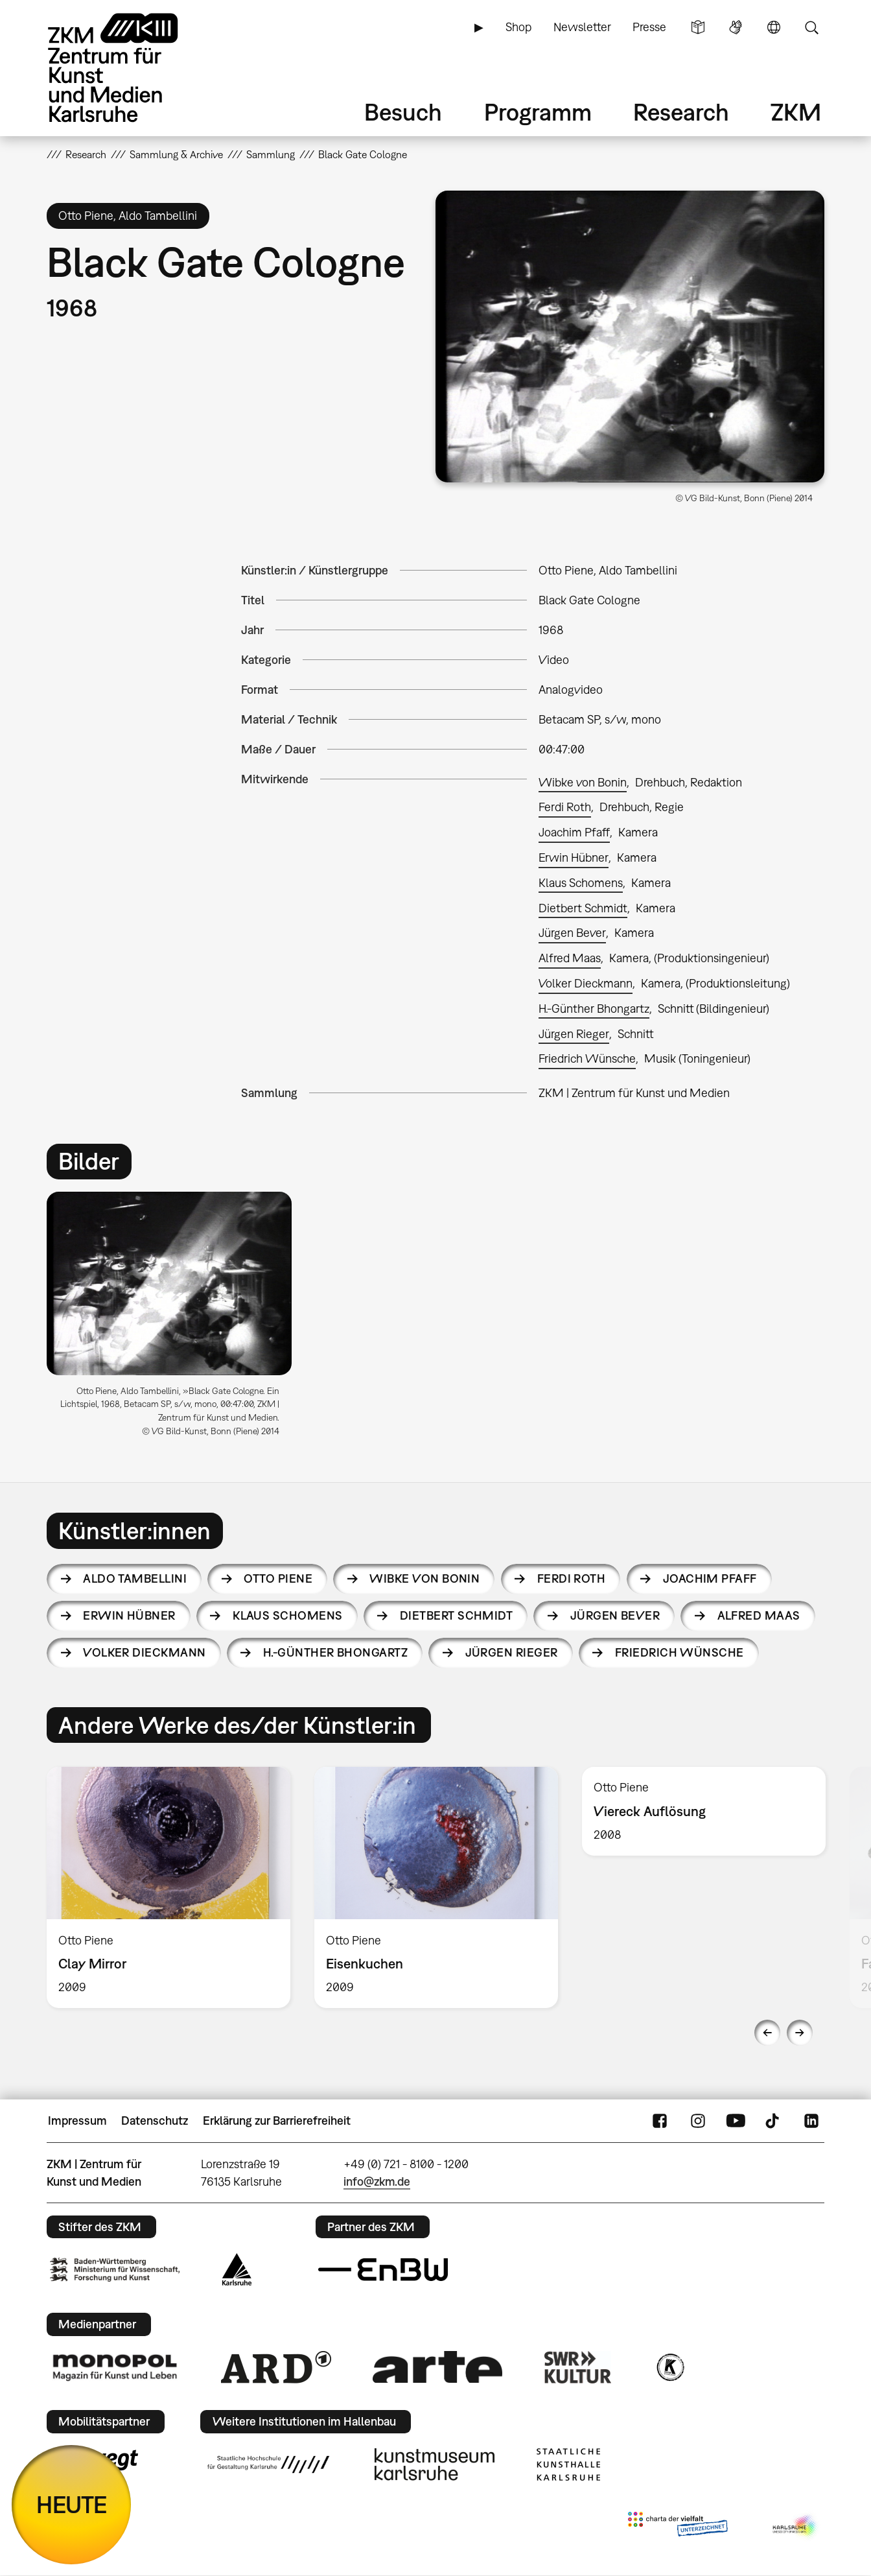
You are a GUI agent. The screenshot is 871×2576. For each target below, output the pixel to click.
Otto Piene (278, 1578)
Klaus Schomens (581, 883)
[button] (630, 336)
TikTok (774, 2120)
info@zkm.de (376, 2181)
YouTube (736, 2120)
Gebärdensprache (736, 27)
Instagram (698, 2120)
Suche (811, 27)
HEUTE (71, 2504)
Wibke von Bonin (583, 782)
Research (681, 112)
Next (800, 2033)
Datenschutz (154, 2120)
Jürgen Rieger (574, 1034)
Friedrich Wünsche (587, 1058)
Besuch (403, 112)
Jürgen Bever (572, 932)
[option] (175, 1319)
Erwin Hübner (574, 857)
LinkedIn (811, 2120)
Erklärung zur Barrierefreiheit (277, 2120)
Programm (538, 112)
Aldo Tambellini (135, 1578)
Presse (649, 27)
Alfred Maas (570, 958)
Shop (518, 27)
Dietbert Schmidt (583, 908)
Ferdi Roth (565, 807)
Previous (767, 2033)
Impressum (77, 2120)
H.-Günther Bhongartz (594, 1008)
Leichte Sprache (698, 27)
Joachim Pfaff (574, 832)
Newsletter (582, 27)
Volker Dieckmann (586, 983)
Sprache (774, 27)
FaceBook (660, 2120)
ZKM (796, 112)
